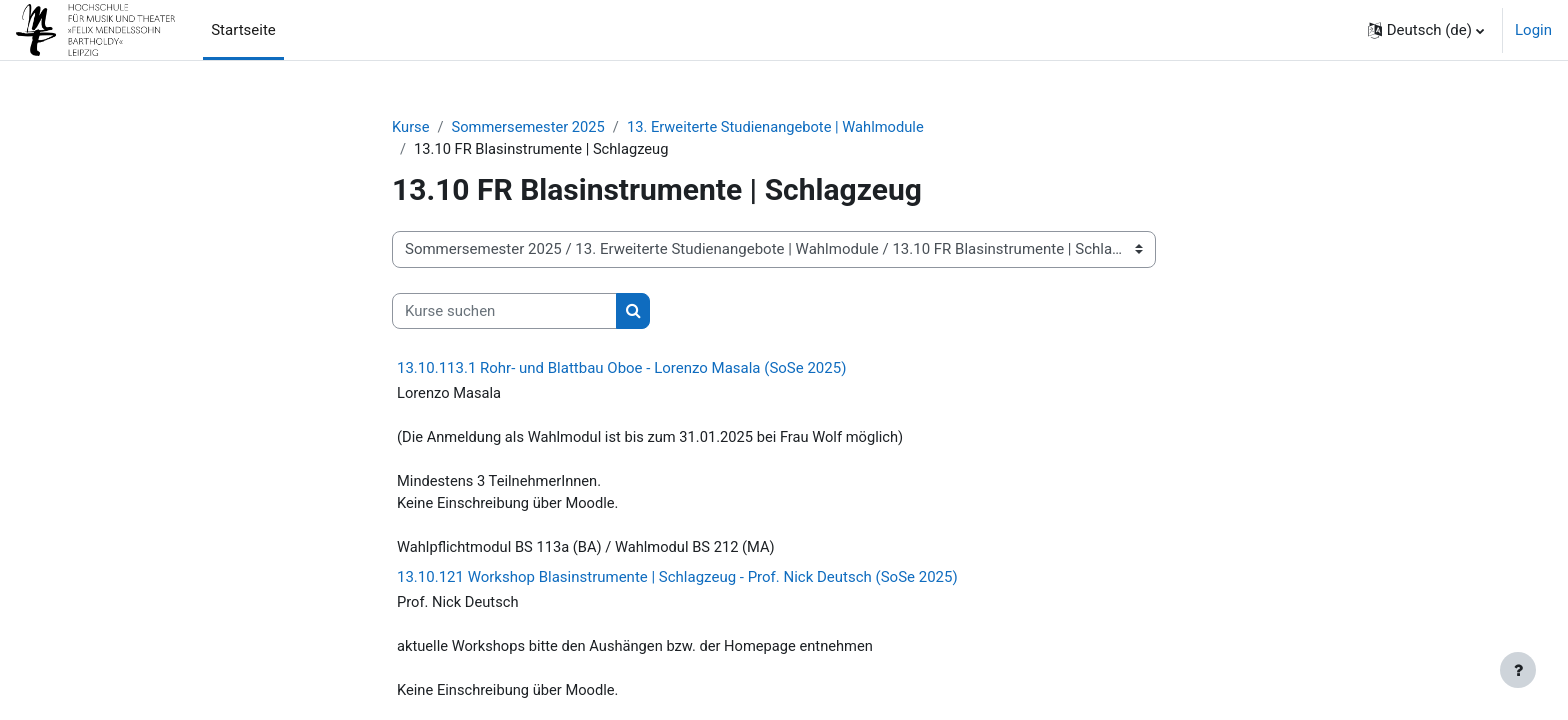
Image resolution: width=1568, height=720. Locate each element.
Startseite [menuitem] (243, 30)
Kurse (411, 127)
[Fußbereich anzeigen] (1518, 670)
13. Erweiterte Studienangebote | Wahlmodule (782, 127)
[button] (1426, 30)
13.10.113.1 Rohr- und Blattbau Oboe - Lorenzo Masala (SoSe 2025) (621, 369)
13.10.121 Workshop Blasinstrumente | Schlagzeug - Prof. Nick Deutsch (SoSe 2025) (677, 582)
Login (1533, 30)
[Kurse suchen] (504, 312)
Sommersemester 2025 (531, 127)
